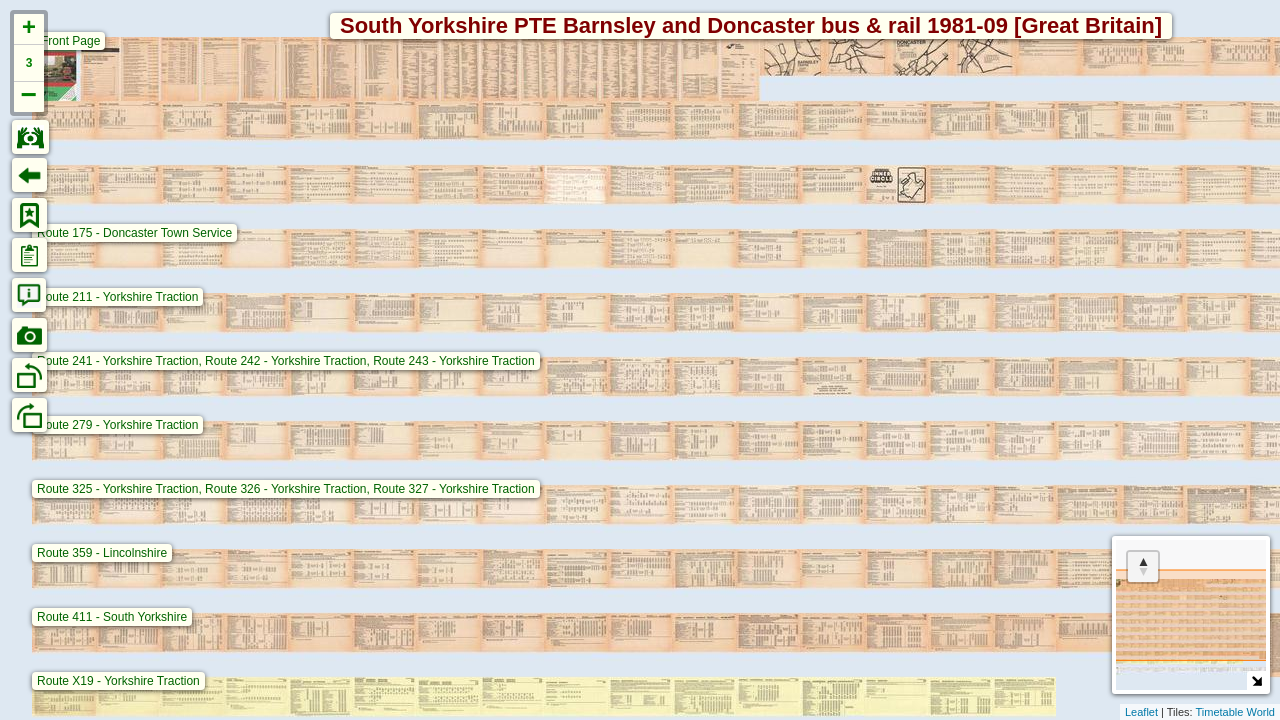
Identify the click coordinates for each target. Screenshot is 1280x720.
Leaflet (1141, 712)
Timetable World (1235, 712)
